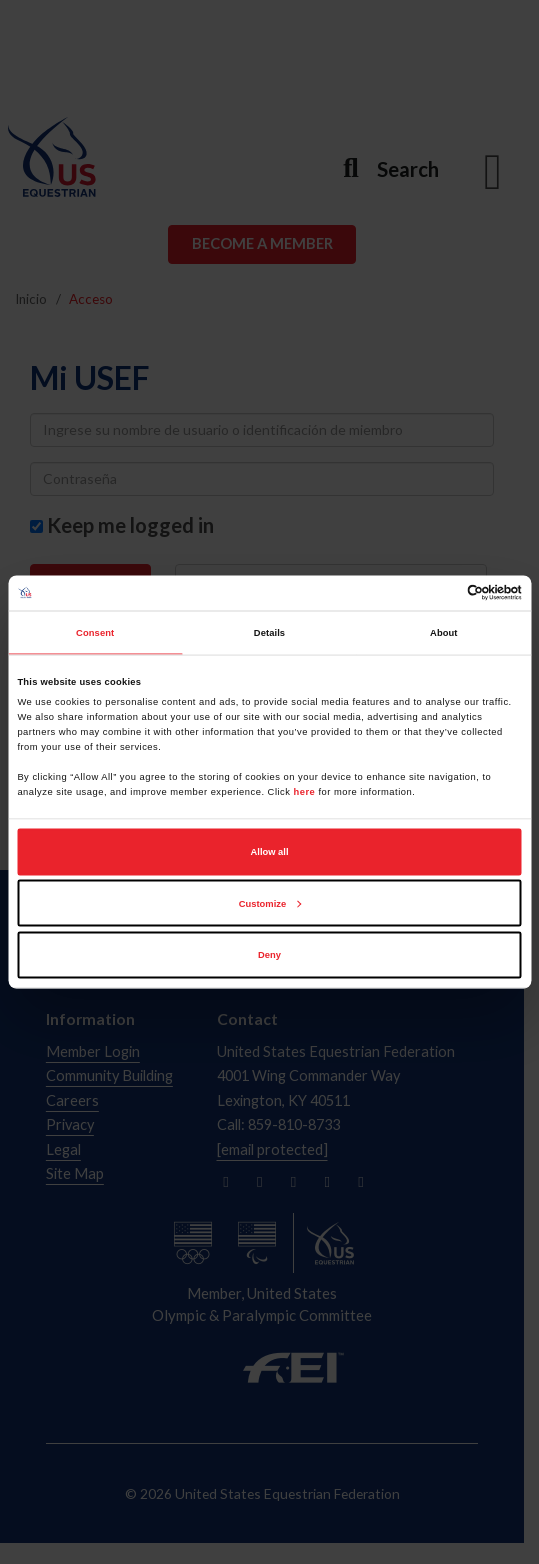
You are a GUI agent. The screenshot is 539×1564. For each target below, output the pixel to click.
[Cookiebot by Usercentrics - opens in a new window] (434, 593)
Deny (269, 955)
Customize (270, 903)
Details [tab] (269, 633)
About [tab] (444, 633)
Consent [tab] (95, 633)
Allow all (270, 852)
